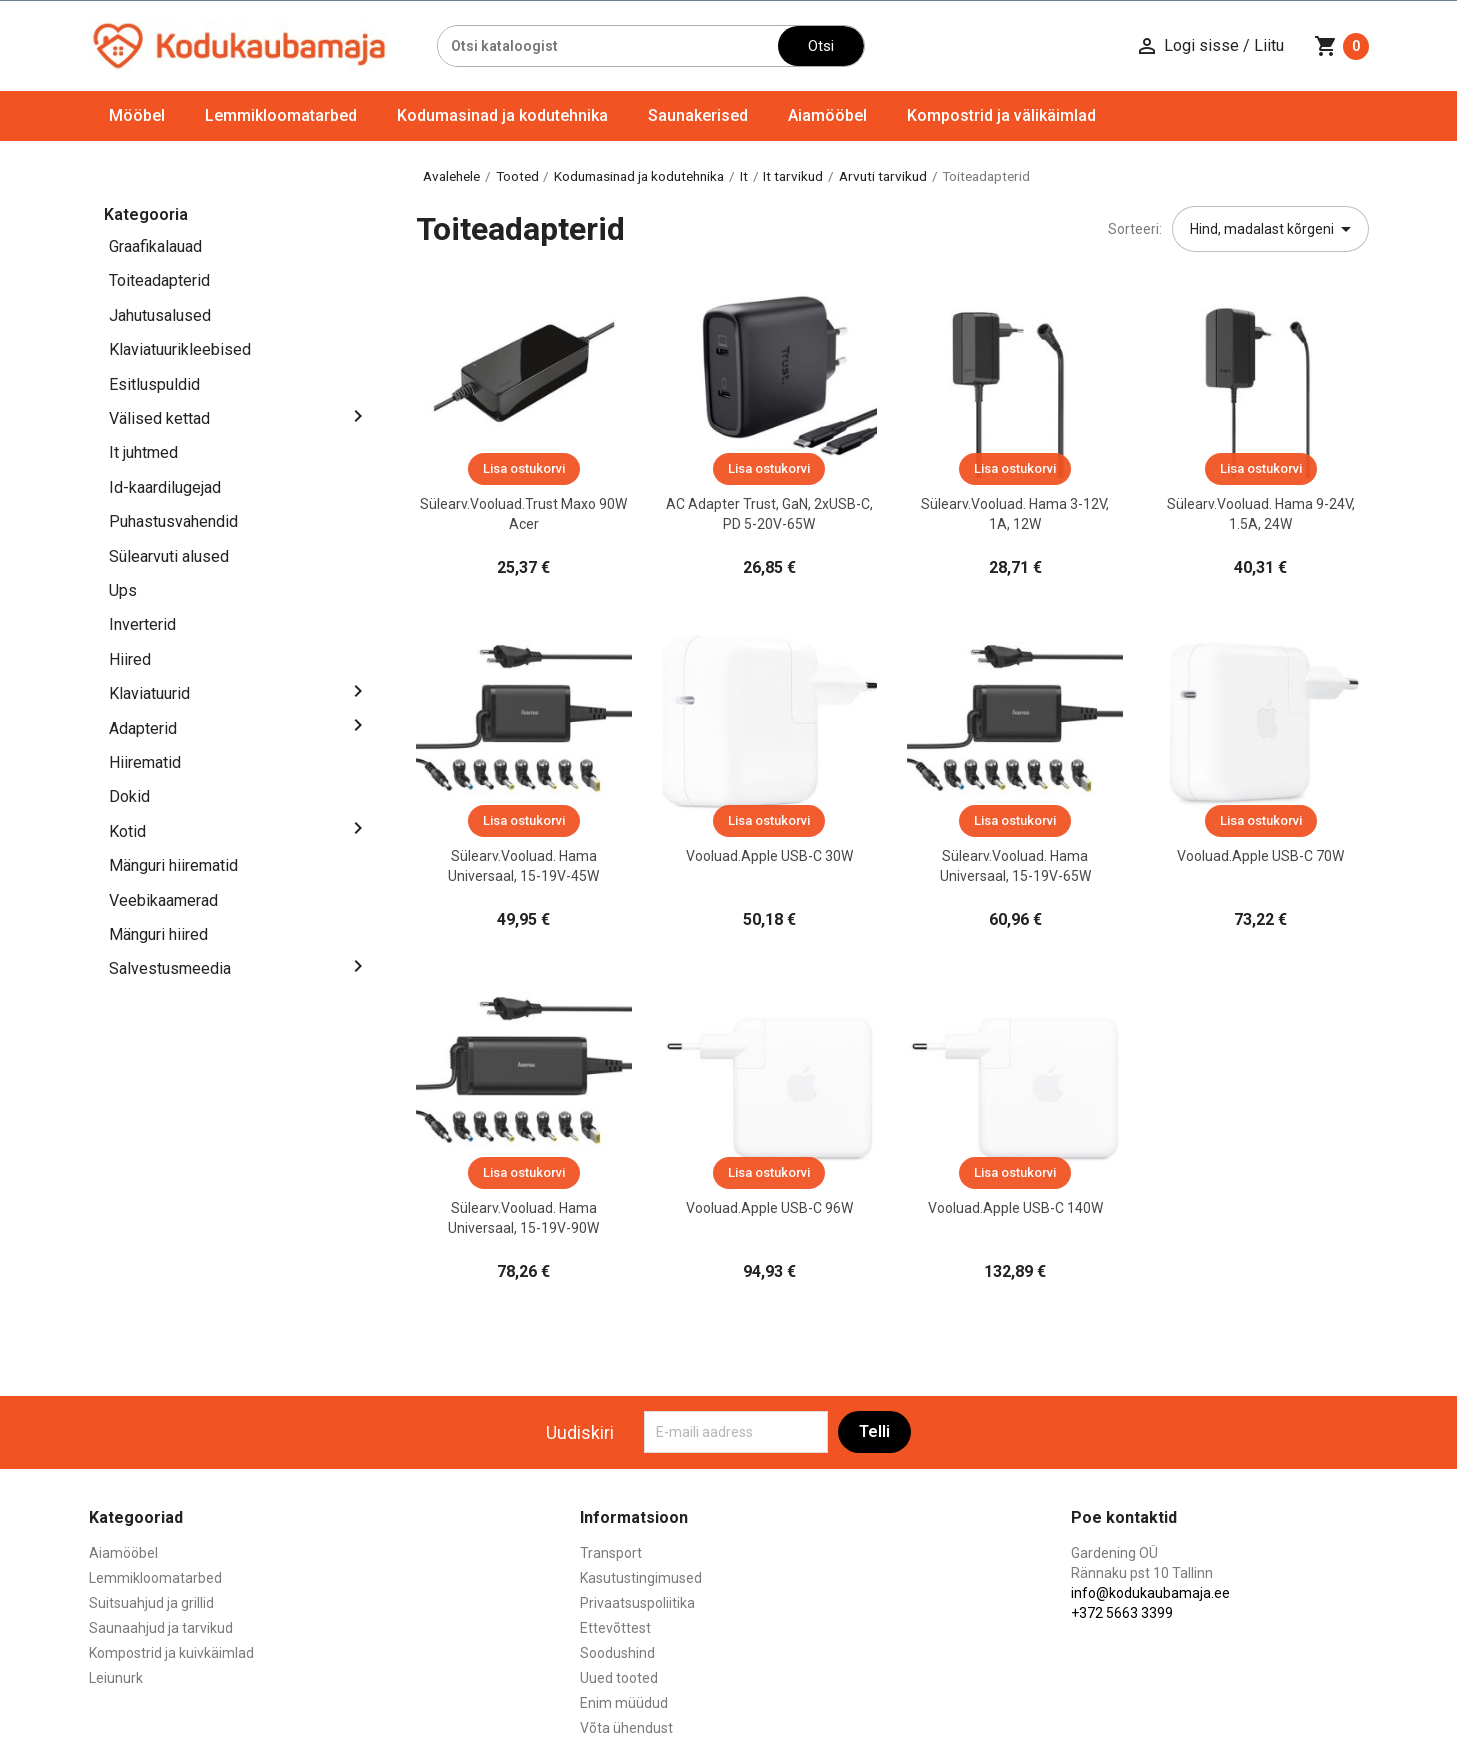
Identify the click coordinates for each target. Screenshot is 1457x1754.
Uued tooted (619, 1678)
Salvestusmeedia (170, 968)
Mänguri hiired (158, 934)
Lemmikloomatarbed (281, 115)
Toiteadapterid (159, 280)
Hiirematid (145, 762)
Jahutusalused (160, 315)
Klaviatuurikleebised (180, 349)
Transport (611, 1553)
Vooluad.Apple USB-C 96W (769, 1208)
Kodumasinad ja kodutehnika (502, 115)
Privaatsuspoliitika (637, 1603)
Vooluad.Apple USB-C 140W (1015, 1208)
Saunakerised (698, 115)
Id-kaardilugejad (165, 487)
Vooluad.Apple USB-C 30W (769, 856)
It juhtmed (143, 452)
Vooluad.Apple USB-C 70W (1260, 856)
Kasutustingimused (641, 1578)
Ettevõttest (615, 1628)
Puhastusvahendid (173, 521)
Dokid (129, 796)
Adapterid (143, 728)
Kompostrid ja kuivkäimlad (171, 1653)
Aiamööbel (827, 115)
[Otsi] (608, 46)
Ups (123, 590)
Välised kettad (159, 418)
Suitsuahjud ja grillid (151, 1603)
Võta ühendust (626, 1728)
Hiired (130, 659)
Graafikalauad (155, 246)
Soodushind (617, 1653)
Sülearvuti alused (169, 556)
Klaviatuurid (149, 693)
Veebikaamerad (163, 900)
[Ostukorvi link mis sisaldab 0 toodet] (1341, 46)
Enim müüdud (624, 1703)
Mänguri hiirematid (173, 865)
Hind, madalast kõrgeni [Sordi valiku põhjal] (1274, 229)
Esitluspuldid (154, 384)
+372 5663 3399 (1122, 1613)
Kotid (127, 831)
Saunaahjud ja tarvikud (161, 1628)
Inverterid (142, 624)
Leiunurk (116, 1678)
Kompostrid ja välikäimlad (1001, 115)
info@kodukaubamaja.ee (1150, 1593)
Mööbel (137, 115)
